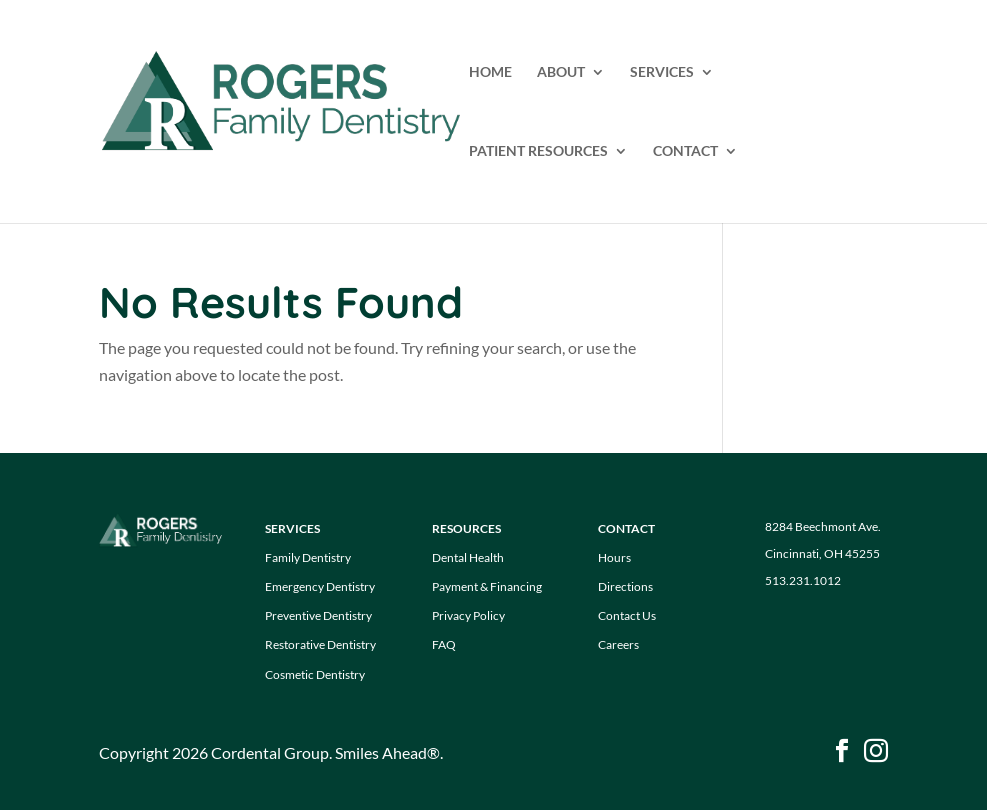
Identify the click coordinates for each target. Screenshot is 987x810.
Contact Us (627, 615)
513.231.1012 (803, 580)
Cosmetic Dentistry (315, 674)
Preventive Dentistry (318, 615)
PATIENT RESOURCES (538, 151)
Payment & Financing (487, 586)
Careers (618, 644)
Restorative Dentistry (320, 644)
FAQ (444, 644)
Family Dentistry (308, 557)
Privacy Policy (468, 615)
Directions (625, 586)
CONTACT (685, 151)
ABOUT (561, 72)
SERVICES (662, 72)
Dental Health (468, 557)
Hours (614, 557)
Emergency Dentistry (320, 586)
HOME (490, 72)
